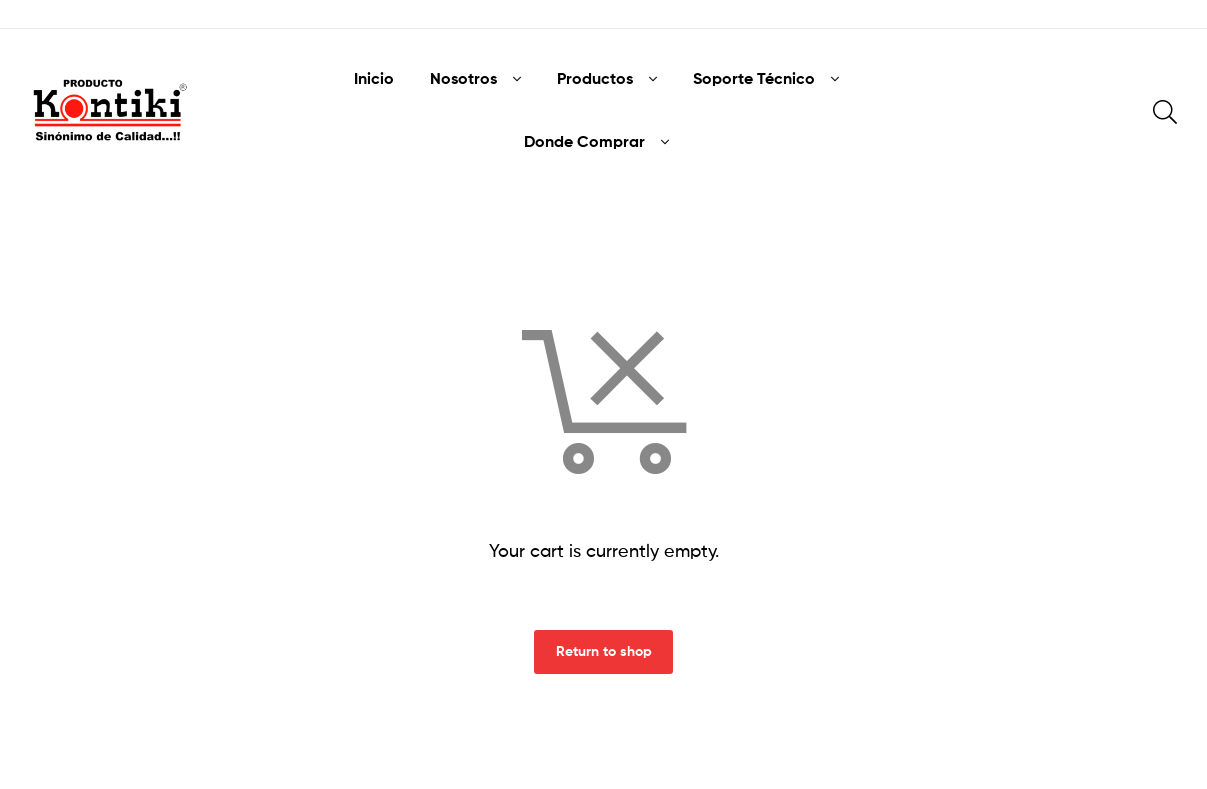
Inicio (374, 78)
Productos (595, 78)
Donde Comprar (584, 141)
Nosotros (463, 78)
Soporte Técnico (754, 78)
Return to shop (604, 651)
